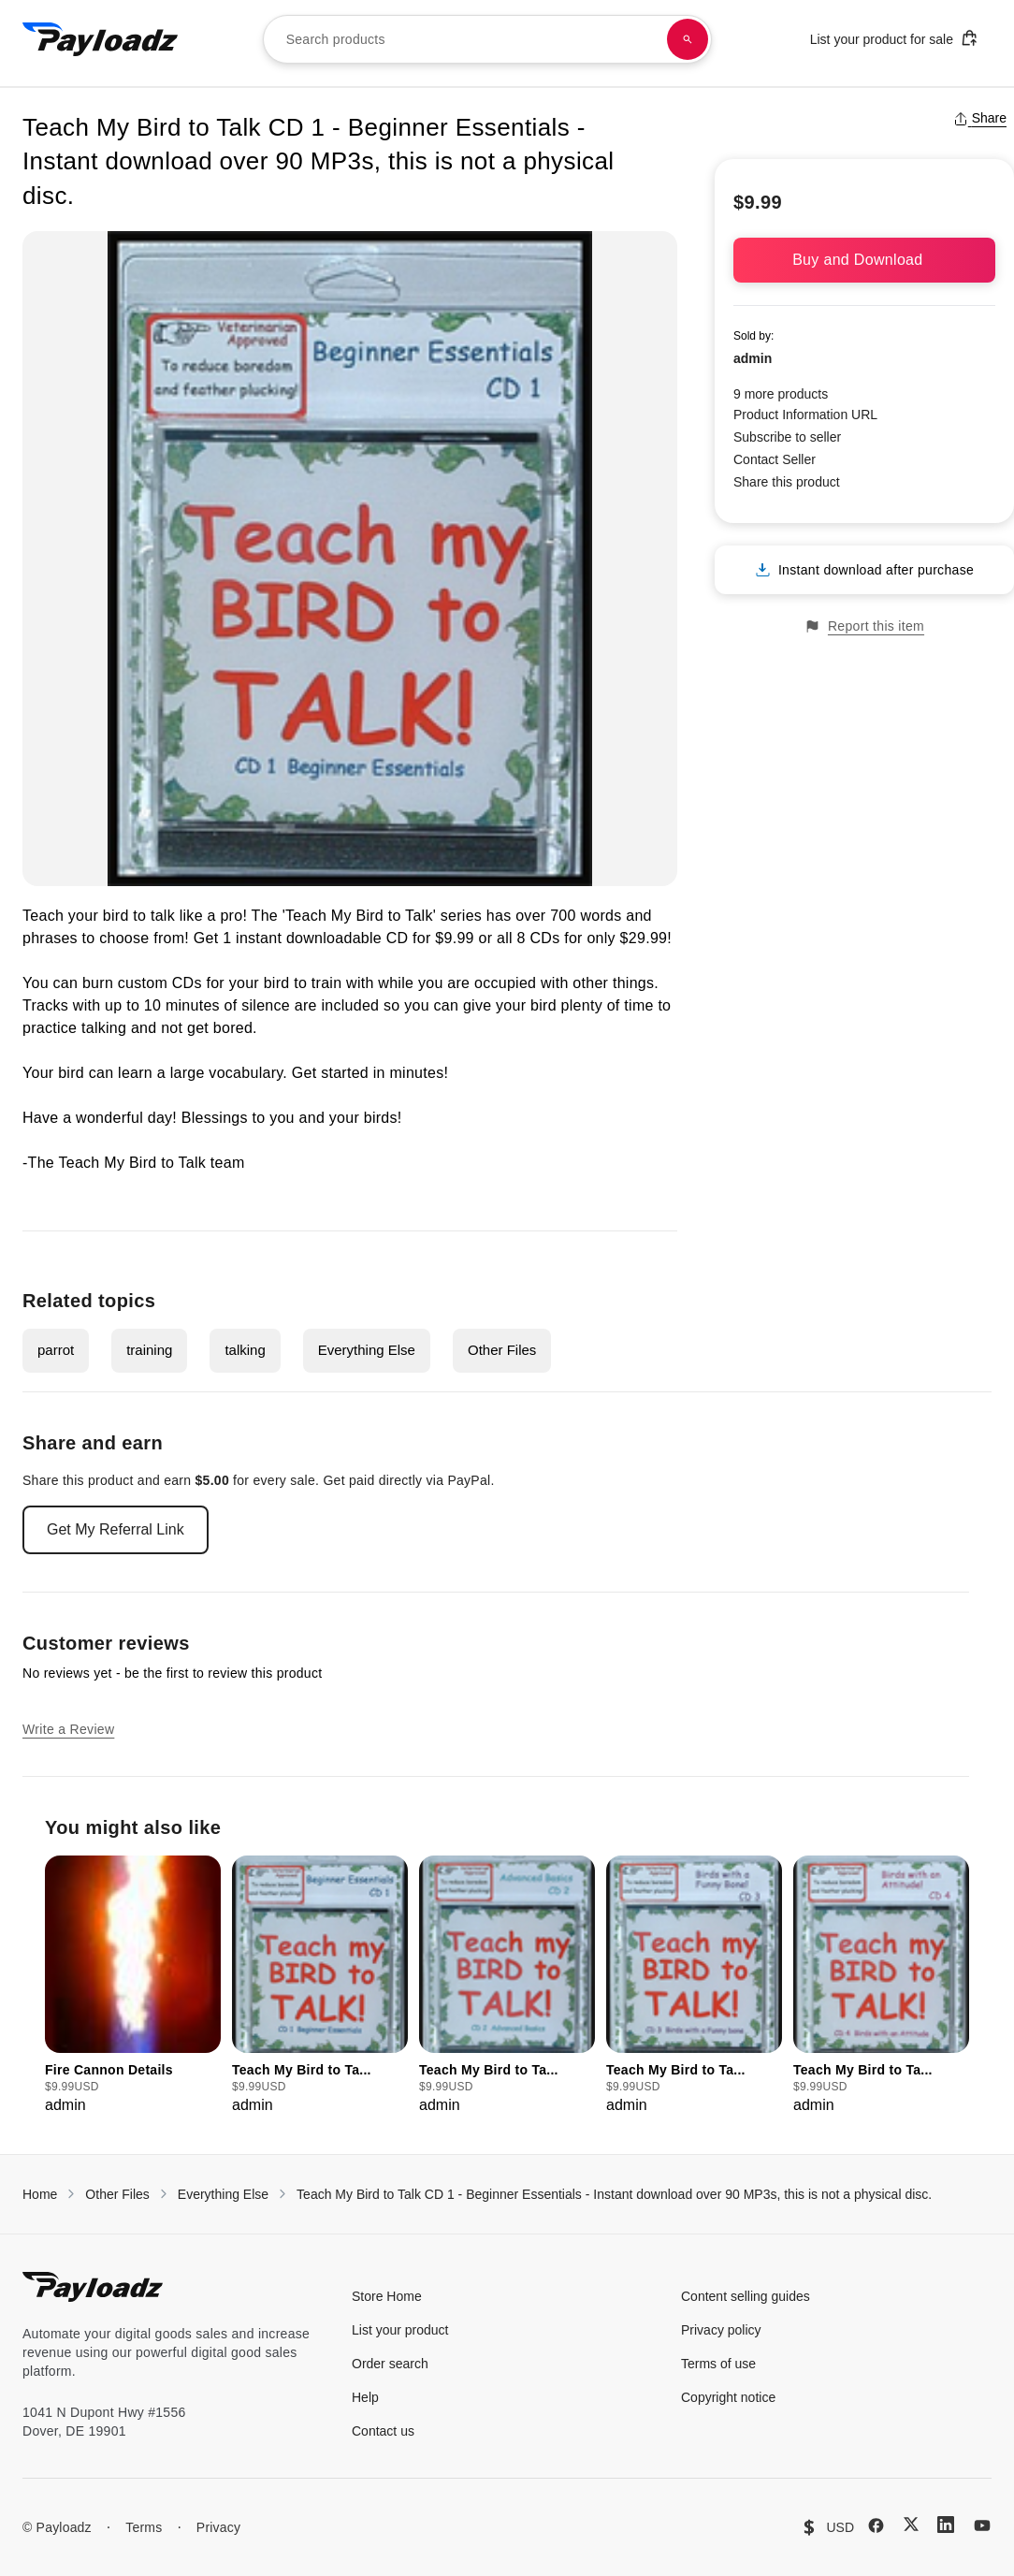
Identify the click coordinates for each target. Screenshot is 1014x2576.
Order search (390, 2363)
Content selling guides (745, 2296)
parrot (55, 1350)
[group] (133, 1986)
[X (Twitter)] (911, 2524)
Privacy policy (721, 2329)
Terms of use (718, 2363)
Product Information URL (805, 414)
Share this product (786, 481)
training (149, 1350)
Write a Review (68, 1729)
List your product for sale (894, 38)
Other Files (502, 1350)
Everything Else (366, 1350)
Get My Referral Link (115, 1529)
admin (752, 358)
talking (245, 1350)
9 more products (780, 393)
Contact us (383, 2430)
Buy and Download (864, 260)
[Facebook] (876, 2525)
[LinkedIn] (945, 2524)
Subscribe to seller (787, 436)
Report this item (864, 626)
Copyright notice (728, 2397)
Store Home (387, 2296)
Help (365, 2397)
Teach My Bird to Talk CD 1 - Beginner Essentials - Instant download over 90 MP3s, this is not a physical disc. (614, 2194)
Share (980, 117)
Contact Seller (774, 459)
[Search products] (687, 39)
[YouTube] (982, 2525)
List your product (400, 2329)
